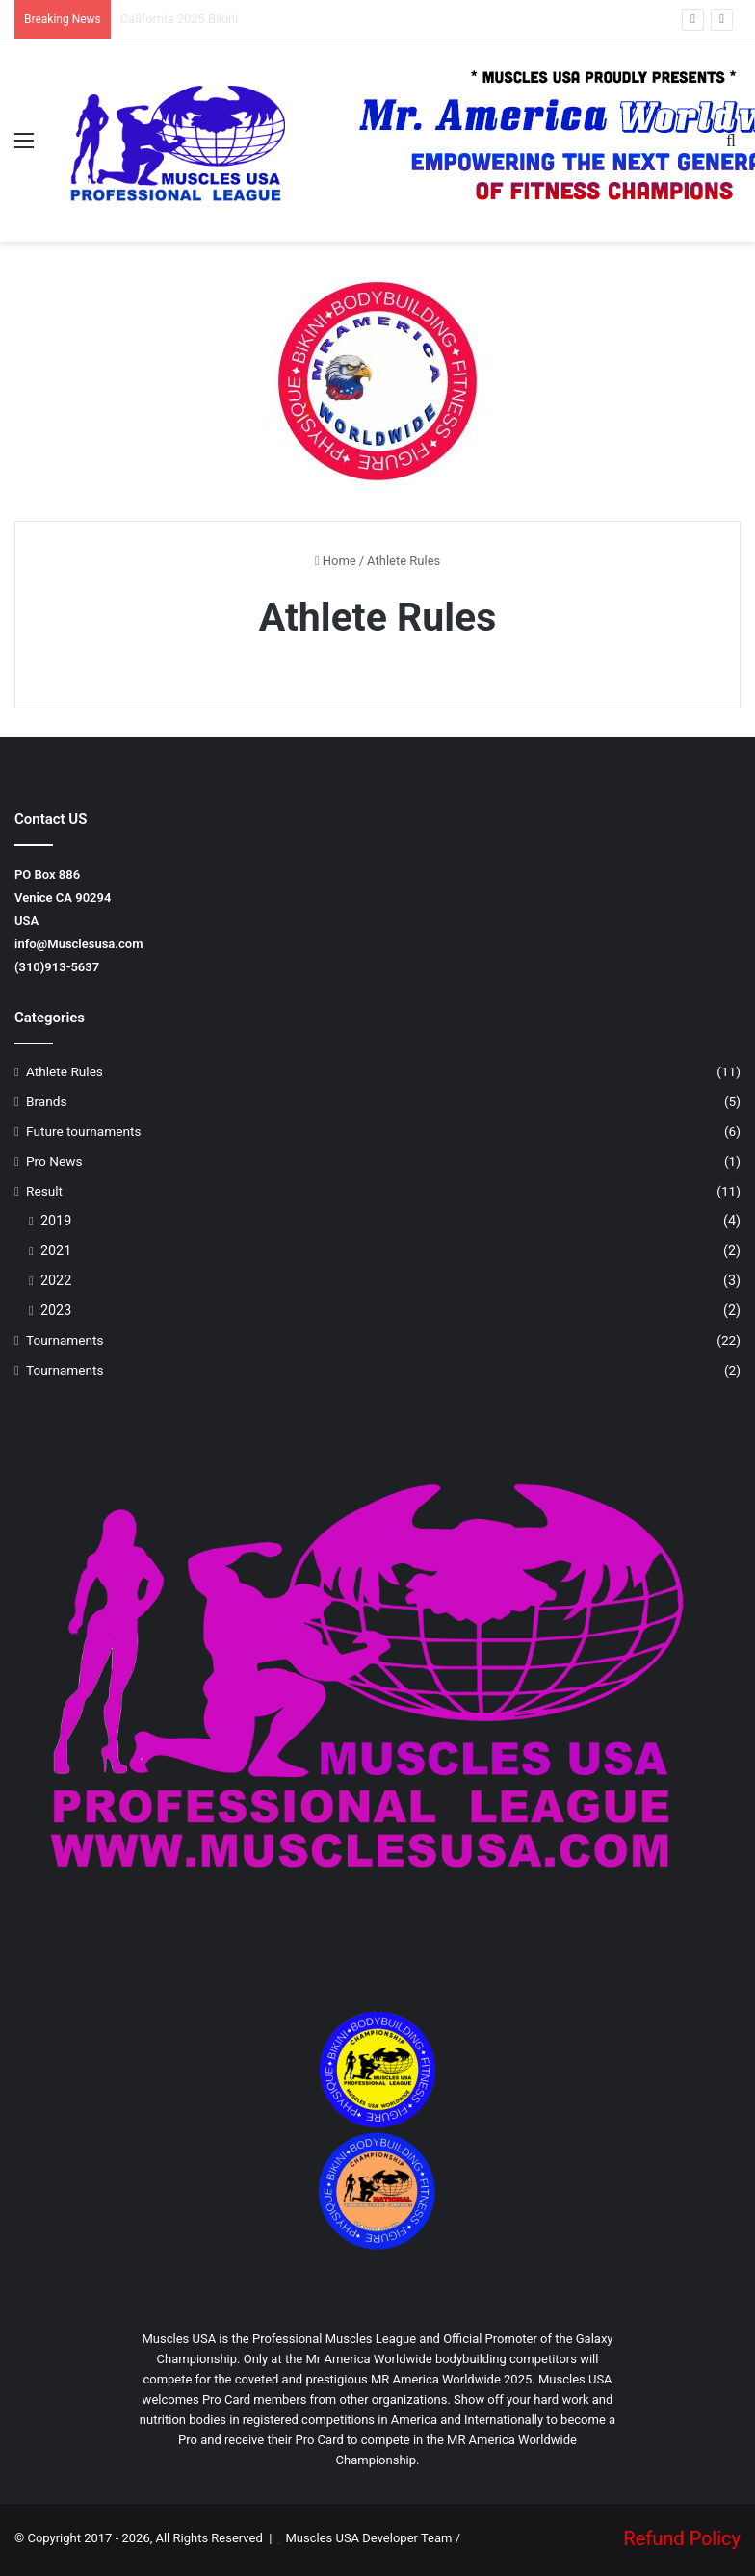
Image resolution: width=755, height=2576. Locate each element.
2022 (55, 1280)
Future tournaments (83, 1131)
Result (44, 1190)
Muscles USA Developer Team (368, 2538)
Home (335, 561)
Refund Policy (682, 2538)
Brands (46, 1101)
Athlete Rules (64, 1071)
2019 (55, 1220)
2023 (55, 1310)
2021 (55, 1250)
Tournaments (65, 1340)
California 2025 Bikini (179, 19)
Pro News (54, 1161)
